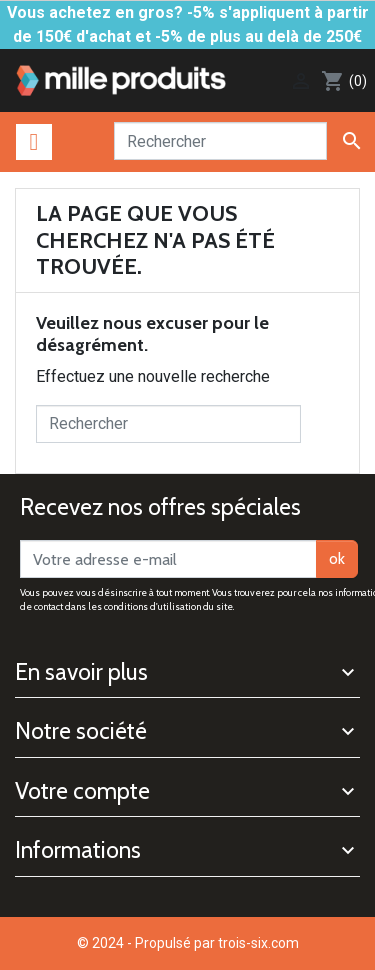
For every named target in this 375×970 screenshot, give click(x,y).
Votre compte (82, 791)
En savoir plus (81, 672)
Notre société (81, 731)
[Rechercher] (220, 141)
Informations (78, 850)
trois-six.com (258, 943)
